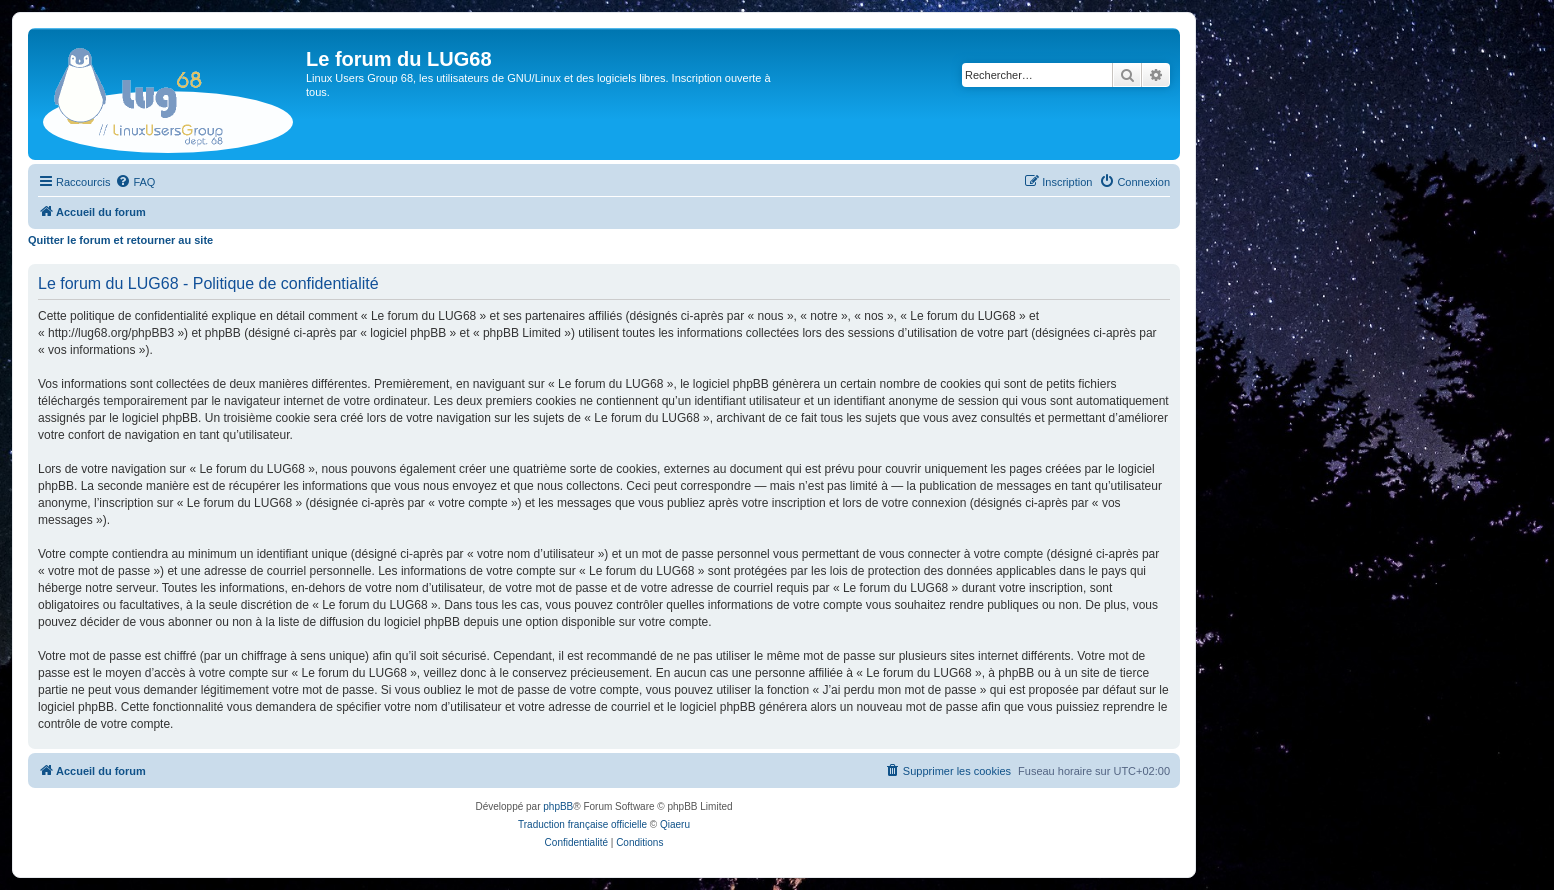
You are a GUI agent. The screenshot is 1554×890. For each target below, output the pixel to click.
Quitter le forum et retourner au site (120, 240)
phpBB (558, 806)
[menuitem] (135, 182)
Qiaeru (675, 824)
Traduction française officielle (582, 824)
